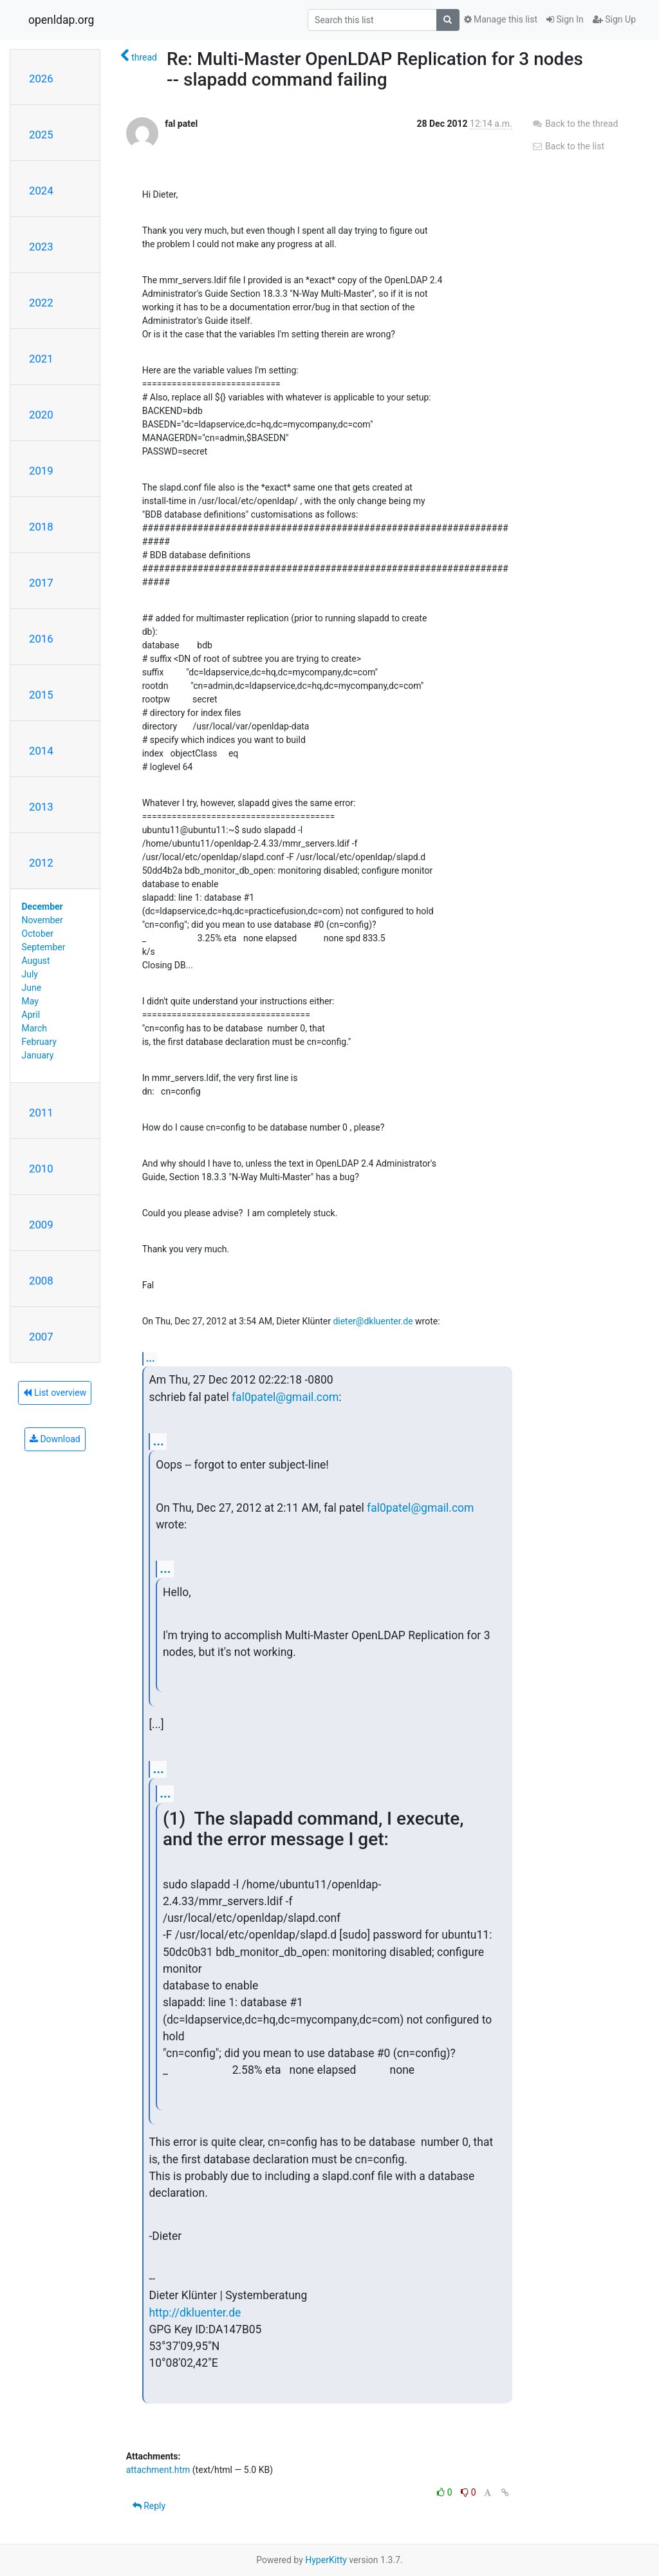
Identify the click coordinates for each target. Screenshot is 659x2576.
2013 (41, 806)
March (35, 1028)
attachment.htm (158, 2470)
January (38, 1055)
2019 (41, 470)
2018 (41, 526)
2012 (41, 862)
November (42, 920)
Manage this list (500, 19)
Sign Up (614, 19)
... (150, 1358)
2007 (41, 1336)
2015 (41, 694)
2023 (41, 246)
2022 (41, 302)
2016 (41, 638)
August (36, 960)
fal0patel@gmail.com (285, 1397)
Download (55, 1439)
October (37, 933)
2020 (41, 414)
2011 (41, 1112)
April (31, 1015)
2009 (41, 1224)
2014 (41, 750)
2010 (41, 1168)
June (32, 987)
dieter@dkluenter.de (373, 1321)
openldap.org (61, 20)
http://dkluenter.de (195, 2312)
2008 (41, 1280)
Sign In (565, 19)
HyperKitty (326, 2560)
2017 (41, 582)
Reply (149, 2506)
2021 (41, 358)
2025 (41, 134)
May (30, 1001)
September (44, 947)
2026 (41, 78)
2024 (41, 190)
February (39, 1042)
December (42, 906)
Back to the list (568, 146)
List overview (54, 1392)
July (30, 974)
